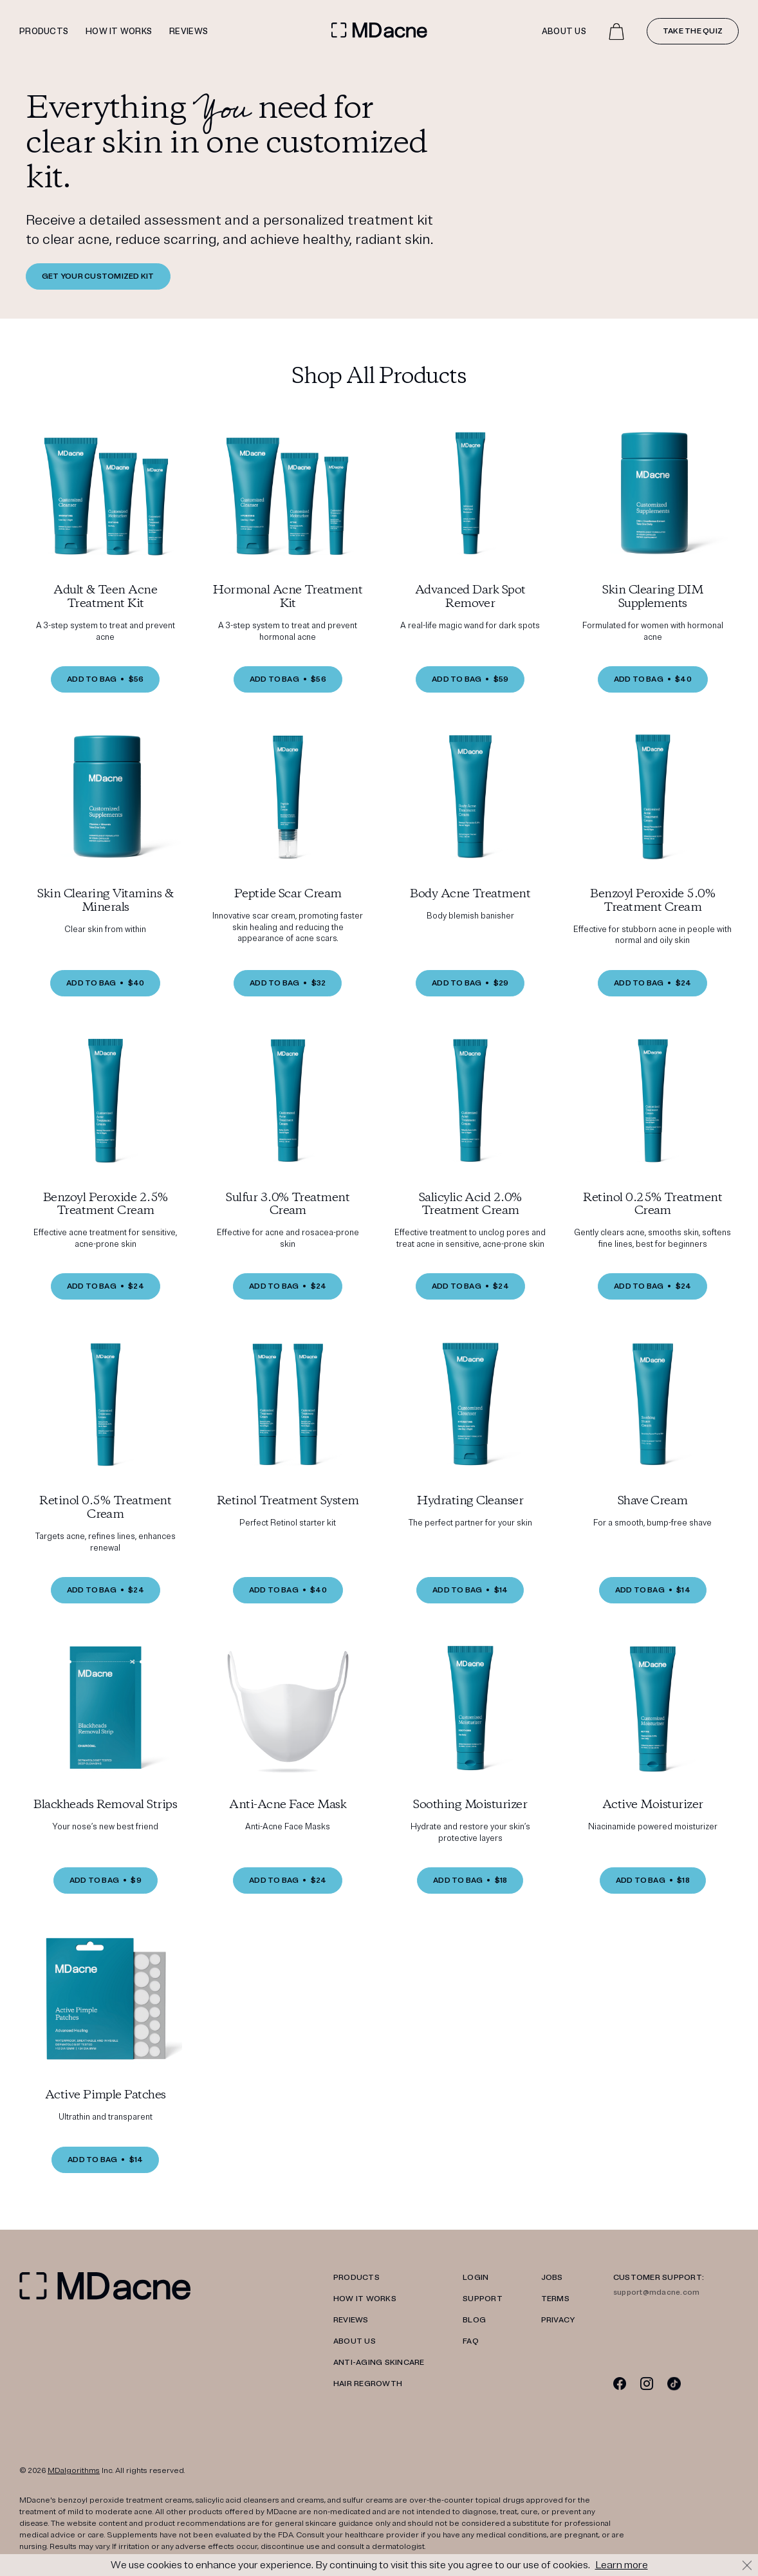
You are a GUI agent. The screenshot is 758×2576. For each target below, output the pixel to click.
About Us (564, 31)
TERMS (555, 2299)
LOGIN (475, 2277)
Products (43, 31)
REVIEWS (351, 2320)
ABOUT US (354, 2341)
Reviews (188, 31)
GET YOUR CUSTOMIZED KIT (98, 276)
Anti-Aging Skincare (379, 2362)
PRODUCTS (356, 2277)
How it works (119, 31)
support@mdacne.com (656, 2292)
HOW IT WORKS (364, 2299)
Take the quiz (693, 31)
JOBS (552, 2277)
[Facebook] (620, 2383)
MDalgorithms (74, 2471)
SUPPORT (483, 2299)
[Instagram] (647, 2383)
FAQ (471, 2341)
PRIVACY (558, 2320)
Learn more (621, 2565)
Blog (474, 2320)
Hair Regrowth (367, 2384)
